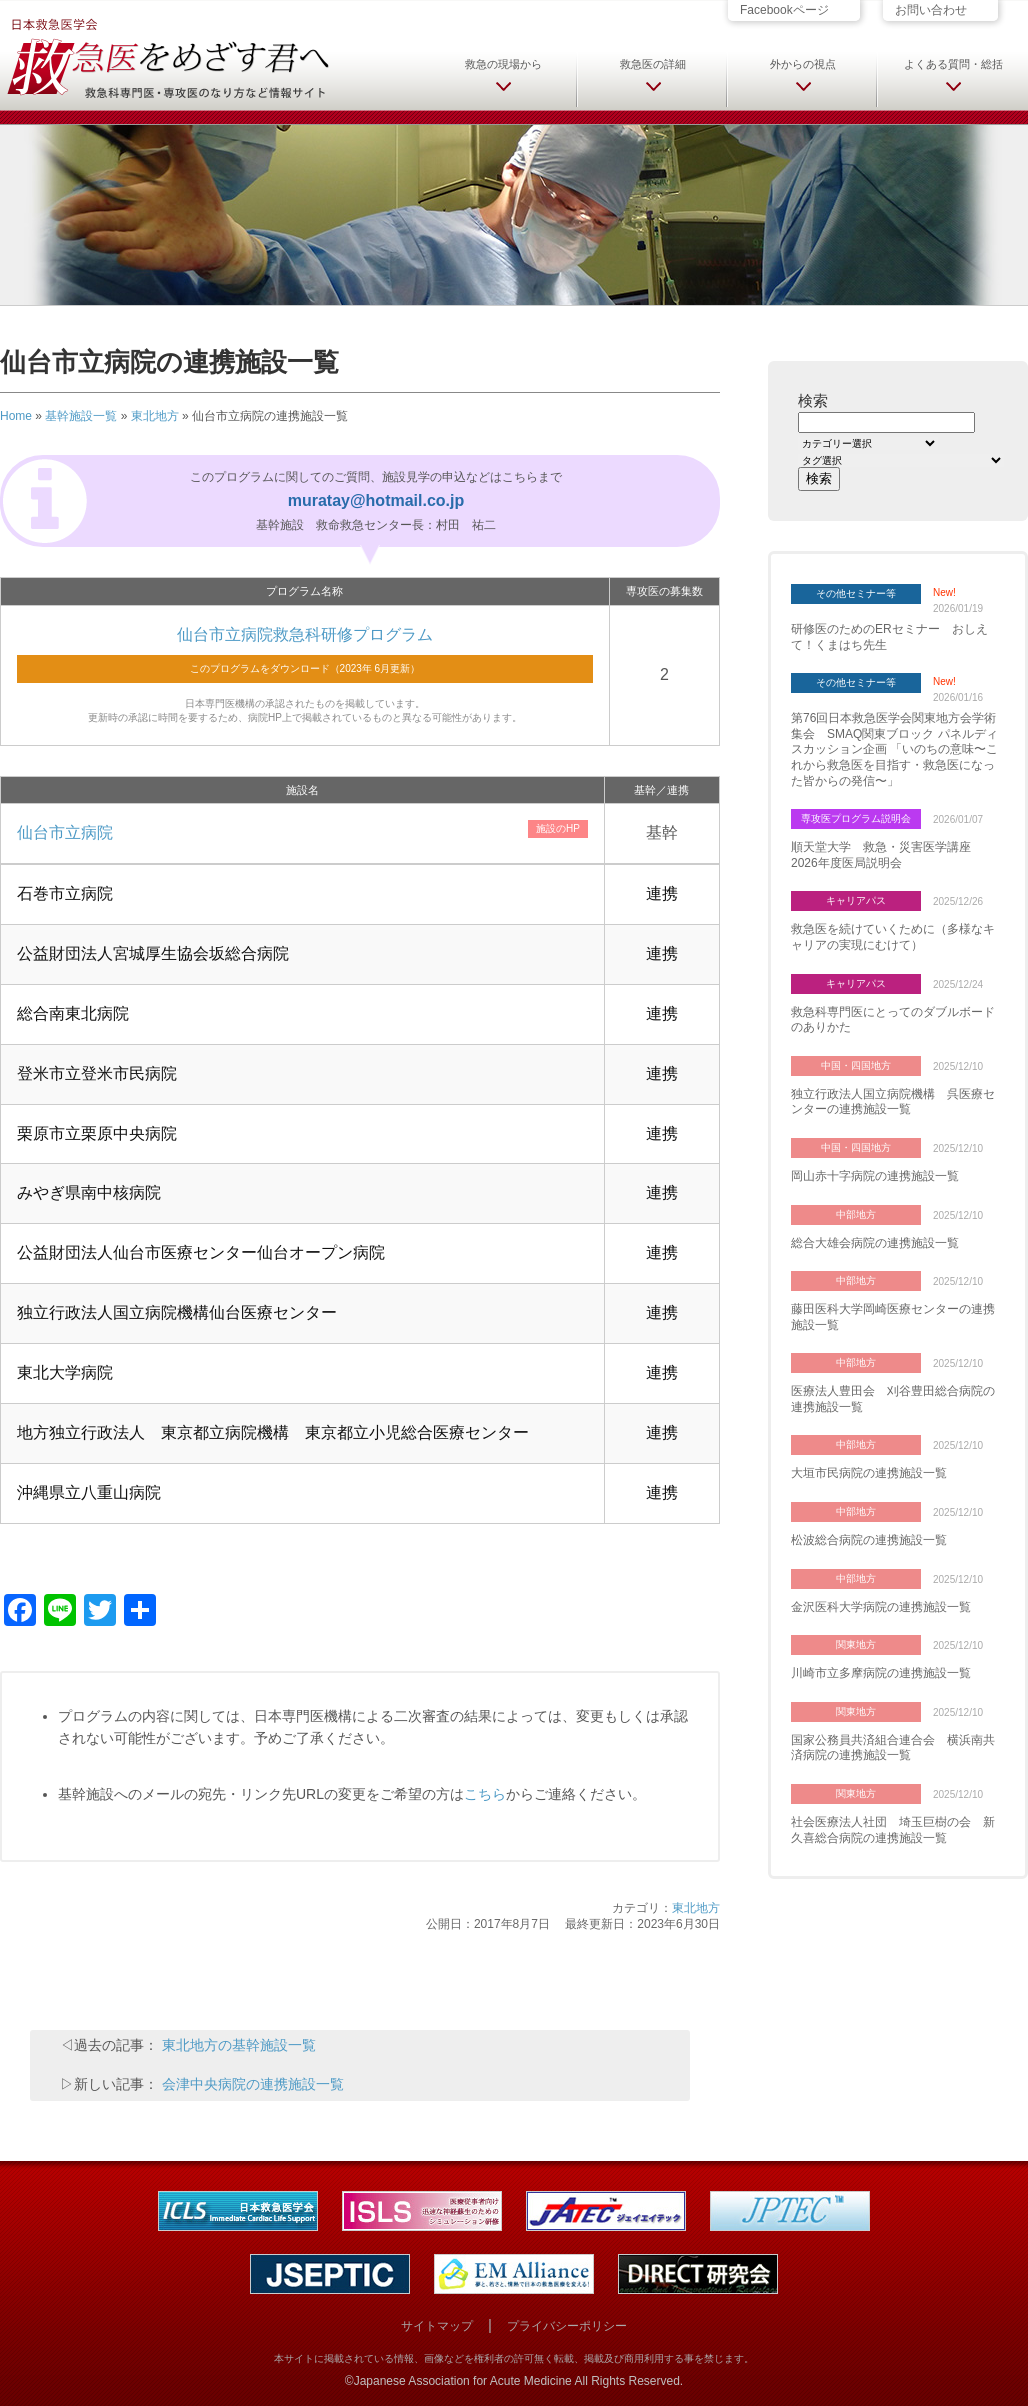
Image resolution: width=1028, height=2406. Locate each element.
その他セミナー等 (856, 593)
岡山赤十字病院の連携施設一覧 (875, 1176)
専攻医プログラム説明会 (856, 818)
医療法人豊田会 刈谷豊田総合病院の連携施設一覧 (893, 1399)
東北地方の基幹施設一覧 (239, 2045)
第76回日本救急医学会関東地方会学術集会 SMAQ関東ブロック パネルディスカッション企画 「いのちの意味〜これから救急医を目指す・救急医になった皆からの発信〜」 (894, 749)
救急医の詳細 (653, 64)
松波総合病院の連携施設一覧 (869, 1540)
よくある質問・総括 (953, 64)
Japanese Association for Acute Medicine (463, 2381)
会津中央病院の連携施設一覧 (253, 2084)
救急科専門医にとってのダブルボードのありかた (893, 1020)
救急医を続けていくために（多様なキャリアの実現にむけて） (893, 937)
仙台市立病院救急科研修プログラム (305, 634)
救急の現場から (503, 64)
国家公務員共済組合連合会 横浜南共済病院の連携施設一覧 (893, 1748)
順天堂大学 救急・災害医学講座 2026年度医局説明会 (887, 855)
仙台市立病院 (65, 832)
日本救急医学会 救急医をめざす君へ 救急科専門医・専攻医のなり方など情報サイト (167, 57)
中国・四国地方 (856, 1065)
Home (16, 416)
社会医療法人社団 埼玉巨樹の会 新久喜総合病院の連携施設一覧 (893, 1830)
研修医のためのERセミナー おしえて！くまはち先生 (889, 637)
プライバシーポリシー (567, 2326)
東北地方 (155, 416)
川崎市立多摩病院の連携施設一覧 (881, 1673)
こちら (485, 1794)
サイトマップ (437, 2326)
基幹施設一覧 (81, 416)
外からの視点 (803, 64)
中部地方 (856, 1214)
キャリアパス (856, 900)
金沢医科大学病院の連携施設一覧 (881, 1607)
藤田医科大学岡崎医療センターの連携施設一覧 (893, 1317)
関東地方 (856, 1644)
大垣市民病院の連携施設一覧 (869, 1473)
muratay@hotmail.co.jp (376, 500)
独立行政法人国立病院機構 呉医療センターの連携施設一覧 (893, 1102)
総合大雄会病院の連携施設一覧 (875, 1243)
